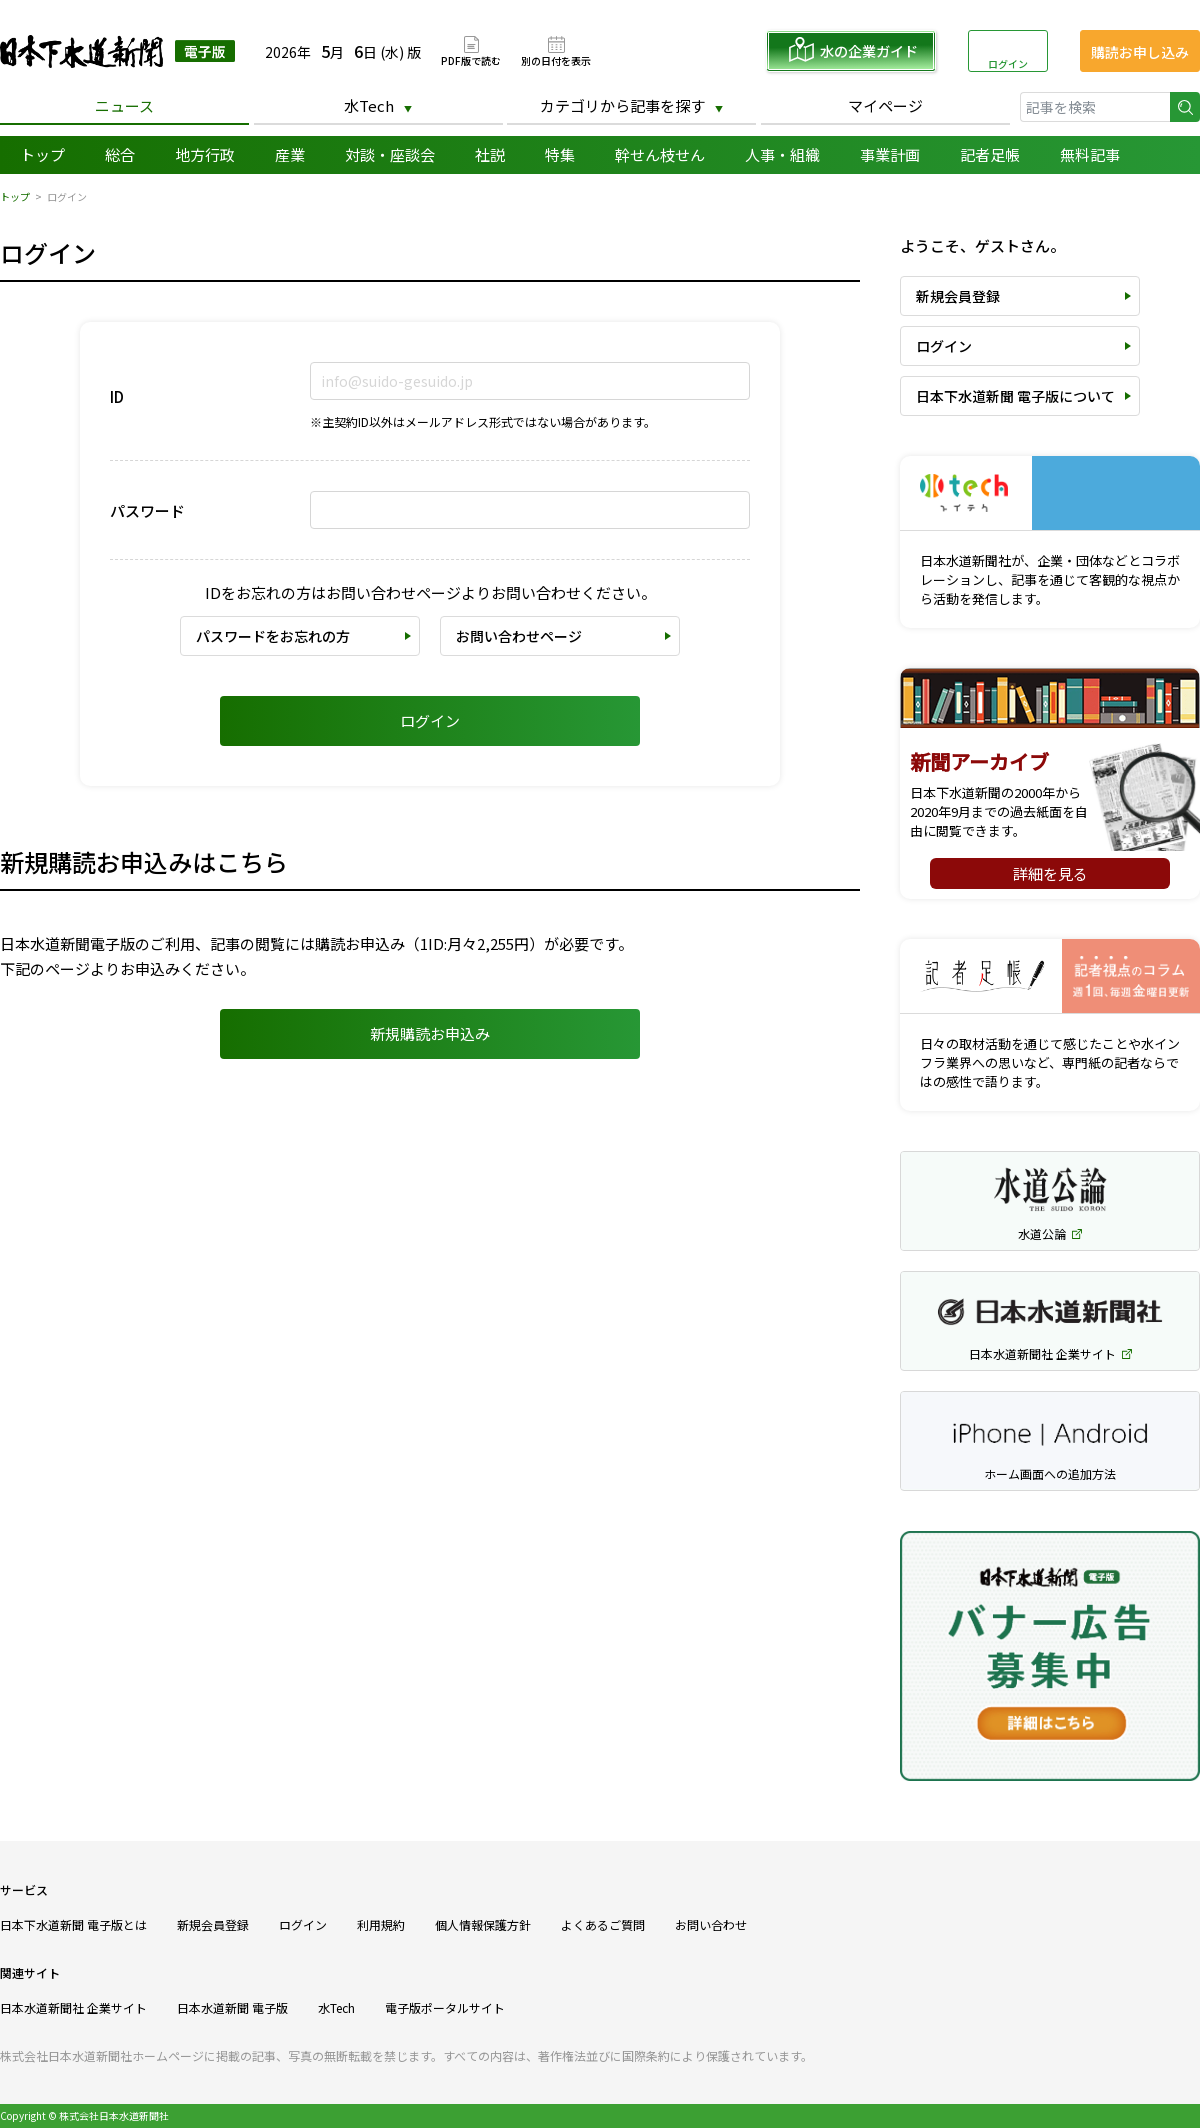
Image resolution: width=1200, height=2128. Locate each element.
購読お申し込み (1140, 52)
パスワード (147, 510)
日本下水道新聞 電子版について (1015, 396)
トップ (42, 154)
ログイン (1008, 63)
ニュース (124, 105)
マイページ (885, 105)
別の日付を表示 (556, 59)
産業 (290, 154)
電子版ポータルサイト (445, 2007)
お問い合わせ (711, 1924)
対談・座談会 (390, 154)
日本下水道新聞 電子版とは (73, 1924)
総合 (120, 154)
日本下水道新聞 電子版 (117, 51)
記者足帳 (990, 154)
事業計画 (890, 154)
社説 (490, 154)
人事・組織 (782, 154)
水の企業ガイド (869, 51)
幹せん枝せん (660, 154)
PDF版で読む (471, 59)
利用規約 (381, 1924)
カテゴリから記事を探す (622, 105)
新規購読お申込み (430, 1033)
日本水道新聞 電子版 (232, 2007)
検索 (1185, 107)
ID (117, 396)
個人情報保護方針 (483, 1924)
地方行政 (205, 154)
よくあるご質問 (603, 1924)
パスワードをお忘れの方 (273, 636)
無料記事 (1090, 154)
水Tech (369, 105)
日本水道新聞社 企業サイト (73, 2007)
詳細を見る (1050, 873)
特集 (560, 154)
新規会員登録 (958, 296)
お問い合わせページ (519, 636)
